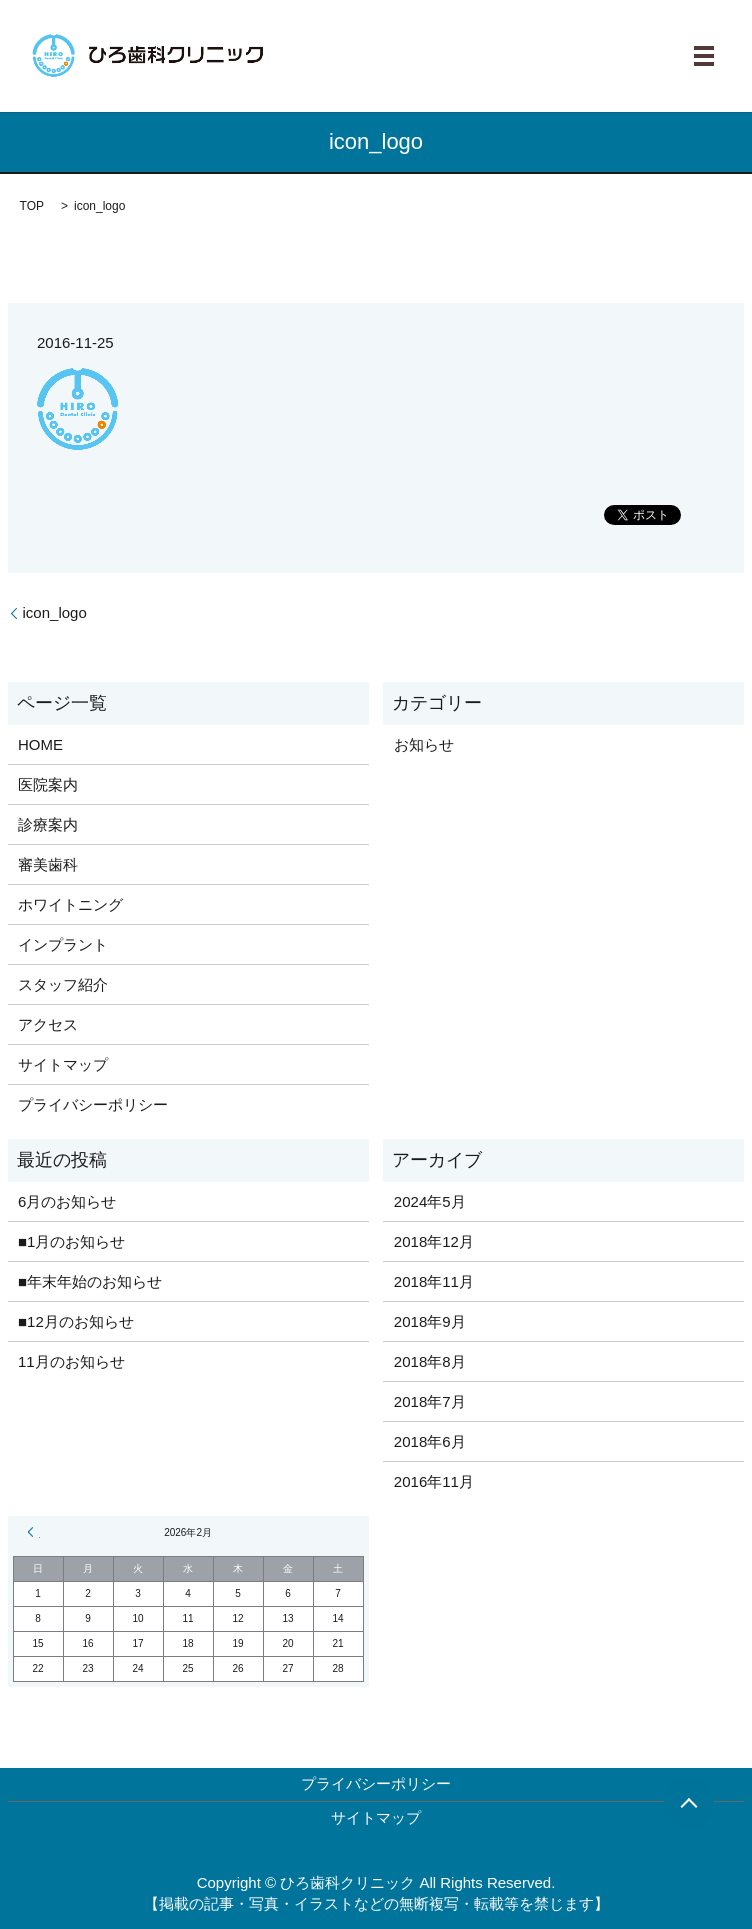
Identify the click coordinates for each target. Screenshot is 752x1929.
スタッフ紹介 (63, 984)
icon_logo (55, 612)
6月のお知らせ (67, 1201)
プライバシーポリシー (93, 1104)
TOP (32, 206)
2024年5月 (430, 1201)
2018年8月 (430, 1361)
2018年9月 (430, 1321)
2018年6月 (430, 1441)
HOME (40, 744)
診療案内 (48, 824)
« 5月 (34, 1532)
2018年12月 (434, 1241)
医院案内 (48, 784)
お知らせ (424, 744)
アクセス (48, 1024)
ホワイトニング (70, 904)
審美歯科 (48, 864)
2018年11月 (434, 1281)
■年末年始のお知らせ (90, 1281)
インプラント (63, 944)
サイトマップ (63, 1064)
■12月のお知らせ (76, 1321)
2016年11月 (434, 1481)
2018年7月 (430, 1401)
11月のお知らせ (71, 1361)
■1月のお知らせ (71, 1241)
